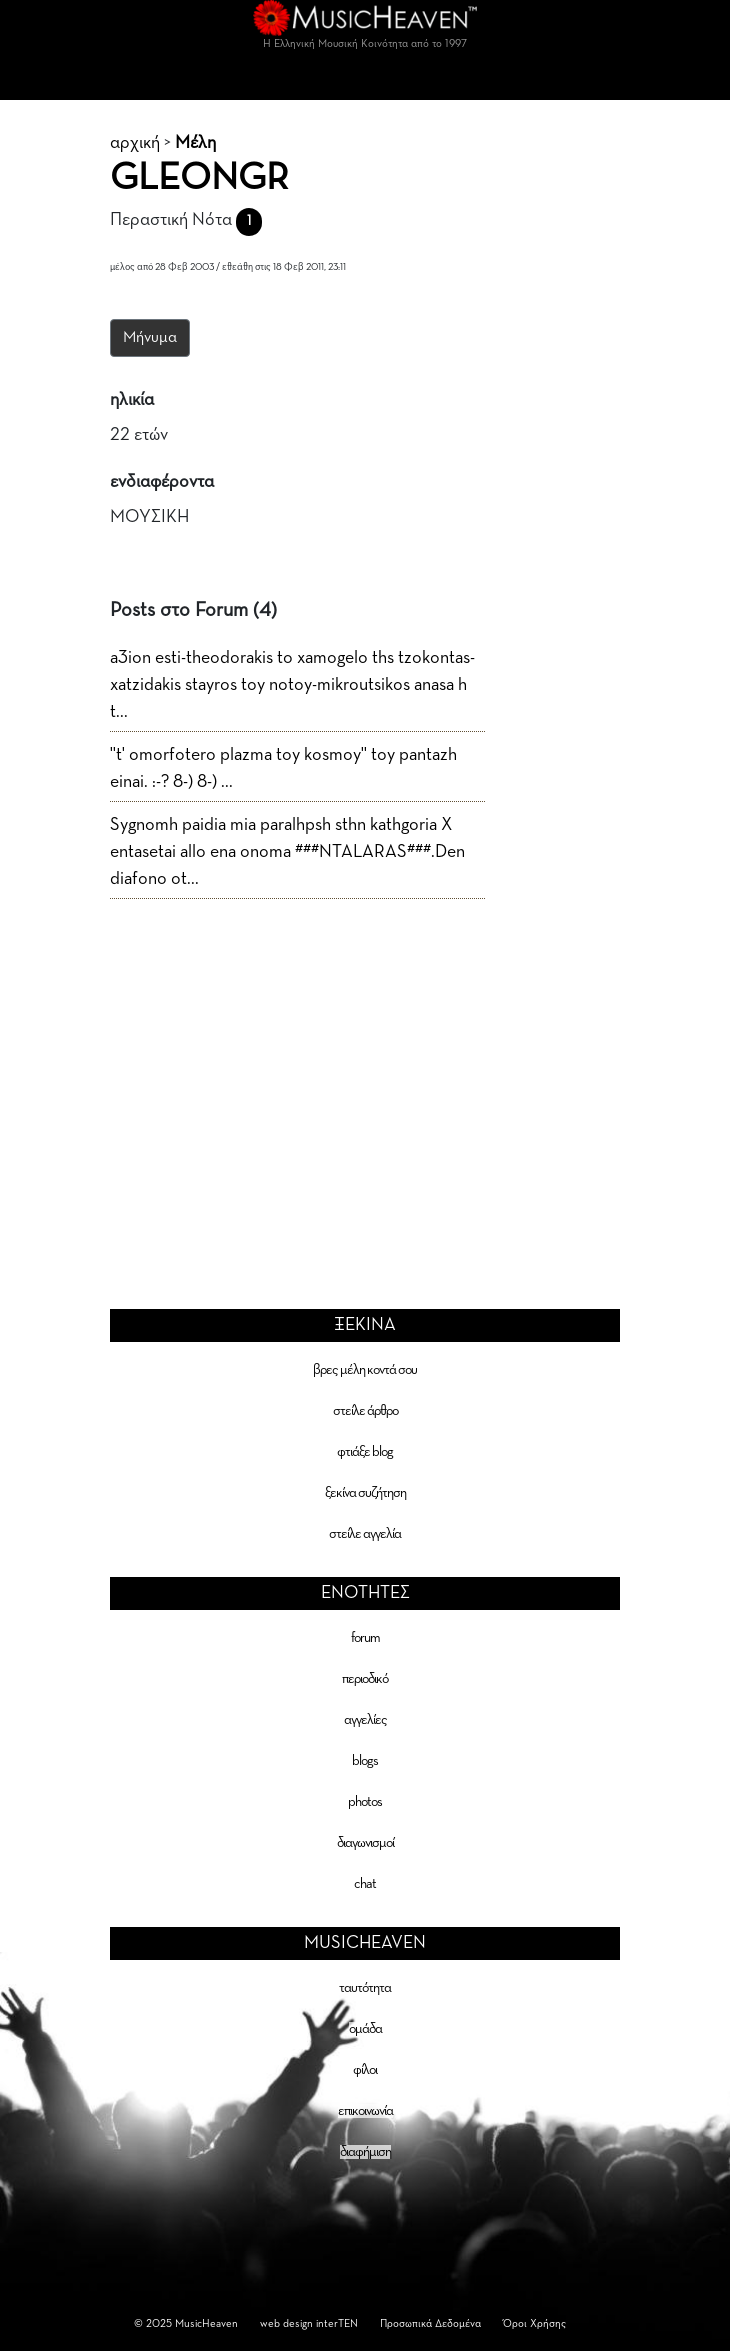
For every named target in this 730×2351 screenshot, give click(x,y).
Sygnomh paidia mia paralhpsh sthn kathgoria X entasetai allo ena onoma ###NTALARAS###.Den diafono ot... (287, 852)
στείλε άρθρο (365, 1411)
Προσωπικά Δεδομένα (430, 2323)
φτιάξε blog (365, 1452)
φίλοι (365, 2070)
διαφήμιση (365, 2152)
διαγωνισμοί (365, 1843)
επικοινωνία (365, 2111)
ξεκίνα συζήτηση (365, 1493)
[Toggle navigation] (365, 80)
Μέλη (195, 143)
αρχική (135, 143)
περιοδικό (365, 1679)
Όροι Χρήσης (534, 2323)
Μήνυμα (150, 338)
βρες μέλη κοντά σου (365, 1370)
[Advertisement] (365, 1068)
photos (365, 1802)
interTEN (337, 2323)
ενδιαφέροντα (162, 482)
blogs (365, 1761)
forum (365, 1638)
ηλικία (132, 400)
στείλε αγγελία (365, 1534)
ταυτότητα (365, 1988)
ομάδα (365, 2029)
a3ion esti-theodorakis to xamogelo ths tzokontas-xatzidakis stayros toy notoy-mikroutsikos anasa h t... (292, 685)
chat (365, 1884)
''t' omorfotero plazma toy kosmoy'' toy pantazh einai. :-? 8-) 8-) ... (283, 768)
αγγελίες (365, 1720)
